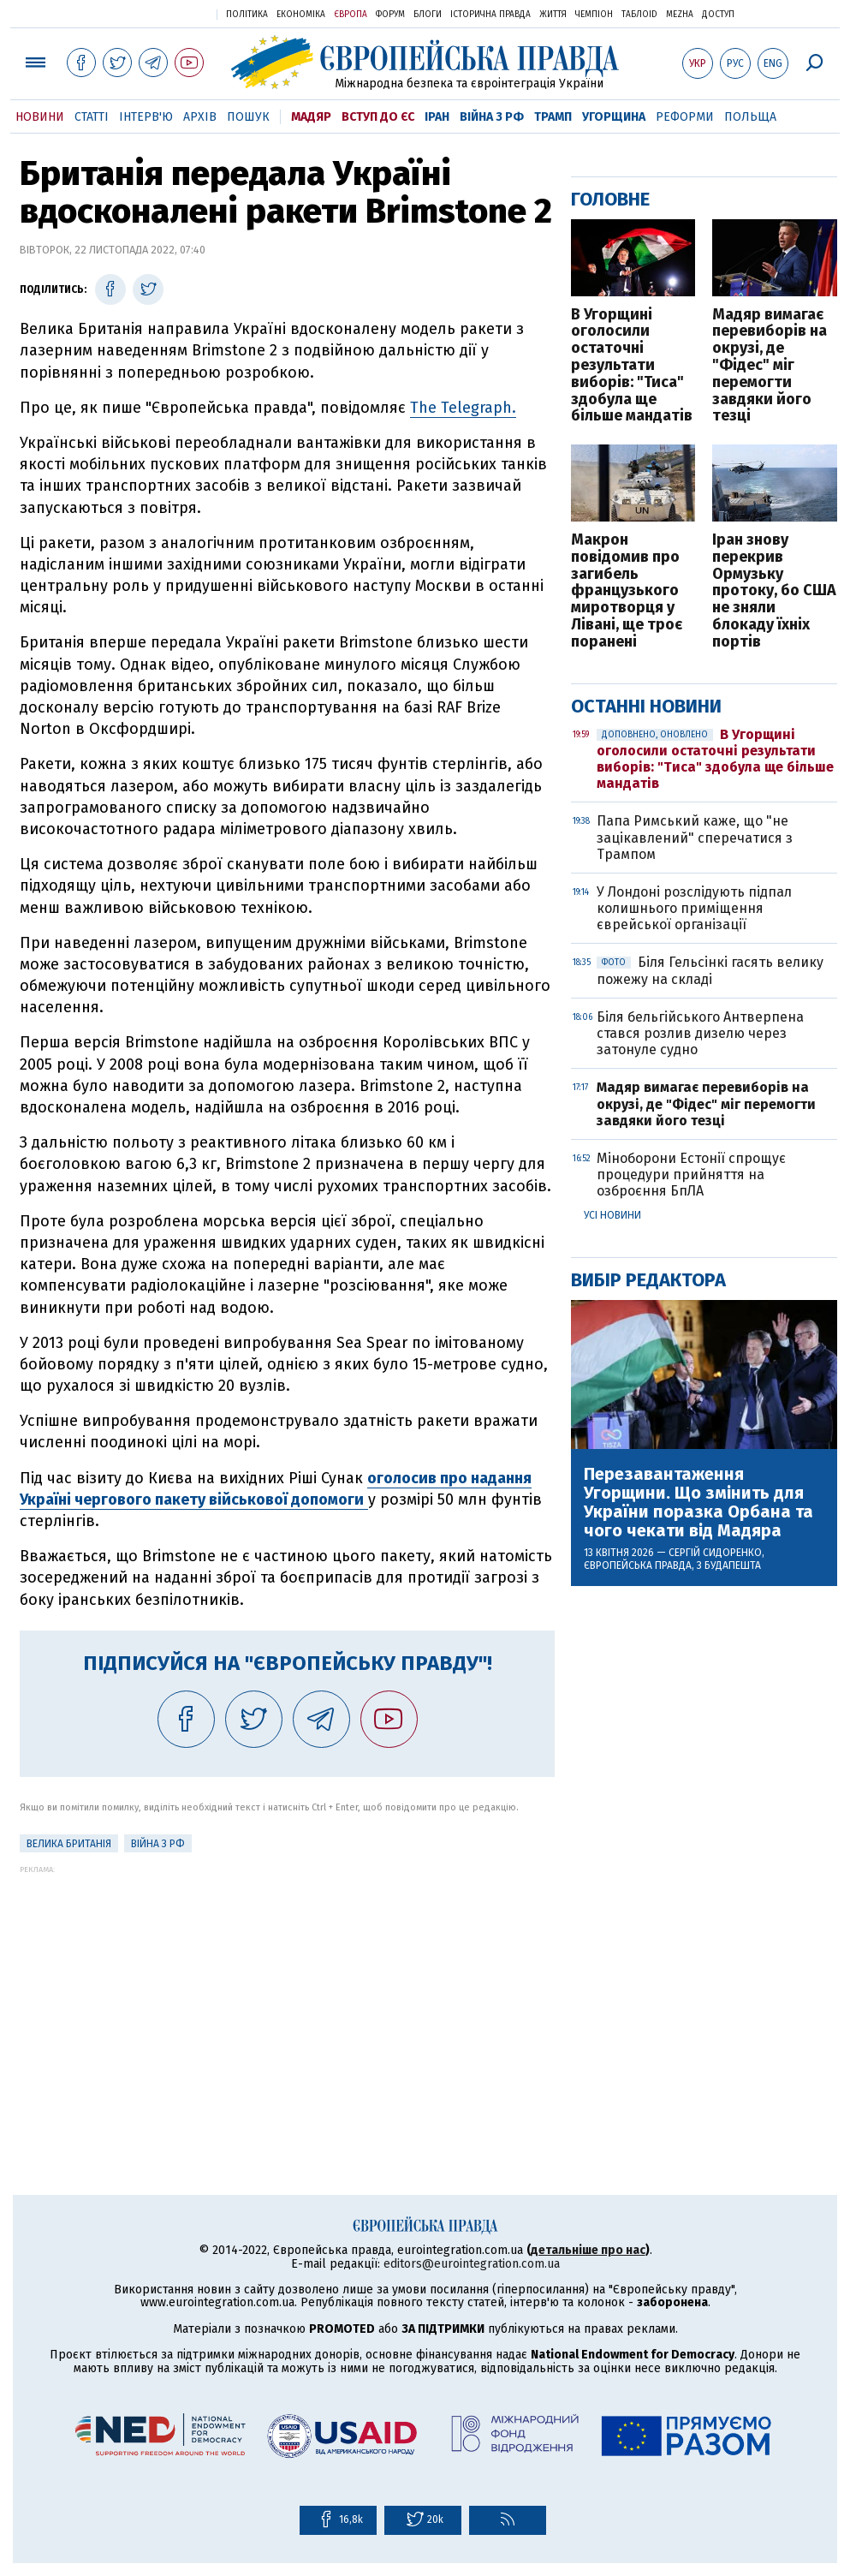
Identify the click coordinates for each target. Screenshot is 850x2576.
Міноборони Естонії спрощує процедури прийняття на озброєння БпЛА (691, 1174)
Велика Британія (69, 1844)
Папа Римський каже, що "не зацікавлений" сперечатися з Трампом (695, 837)
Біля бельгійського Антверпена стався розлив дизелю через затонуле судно (700, 1033)
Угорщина (613, 117)
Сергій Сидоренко (715, 1553)
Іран (437, 117)
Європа (350, 14)
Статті (91, 117)
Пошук (248, 117)
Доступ (718, 14)
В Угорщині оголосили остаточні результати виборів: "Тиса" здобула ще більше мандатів (631, 366)
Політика (247, 14)
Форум (390, 14)
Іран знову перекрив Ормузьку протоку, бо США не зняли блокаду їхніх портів (774, 591)
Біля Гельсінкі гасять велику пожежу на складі (710, 970)
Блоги (427, 14)
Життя (553, 14)
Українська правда (162, 13)
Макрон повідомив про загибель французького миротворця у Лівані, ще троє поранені (626, 591)
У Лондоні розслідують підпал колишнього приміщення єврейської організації (694, 908)
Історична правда (490, 14)
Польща (750, 117)
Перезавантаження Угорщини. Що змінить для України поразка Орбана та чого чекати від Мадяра (698, 1502)
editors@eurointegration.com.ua (471, 2264)
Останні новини (646, 706)
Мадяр (311, 117)
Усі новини (612, 1215)
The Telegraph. (463, 407)
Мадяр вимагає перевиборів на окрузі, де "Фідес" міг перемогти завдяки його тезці (769, 366)
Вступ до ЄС (378, 117)
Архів (200, 117)
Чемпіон (594, 14)
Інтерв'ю (146, 117)
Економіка (300, 14)
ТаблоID (639, 14)
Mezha (679, 14)
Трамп (553, 117)
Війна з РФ (492, 117)
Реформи (685, 117)
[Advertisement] (287, 1994)
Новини (39, 117)
